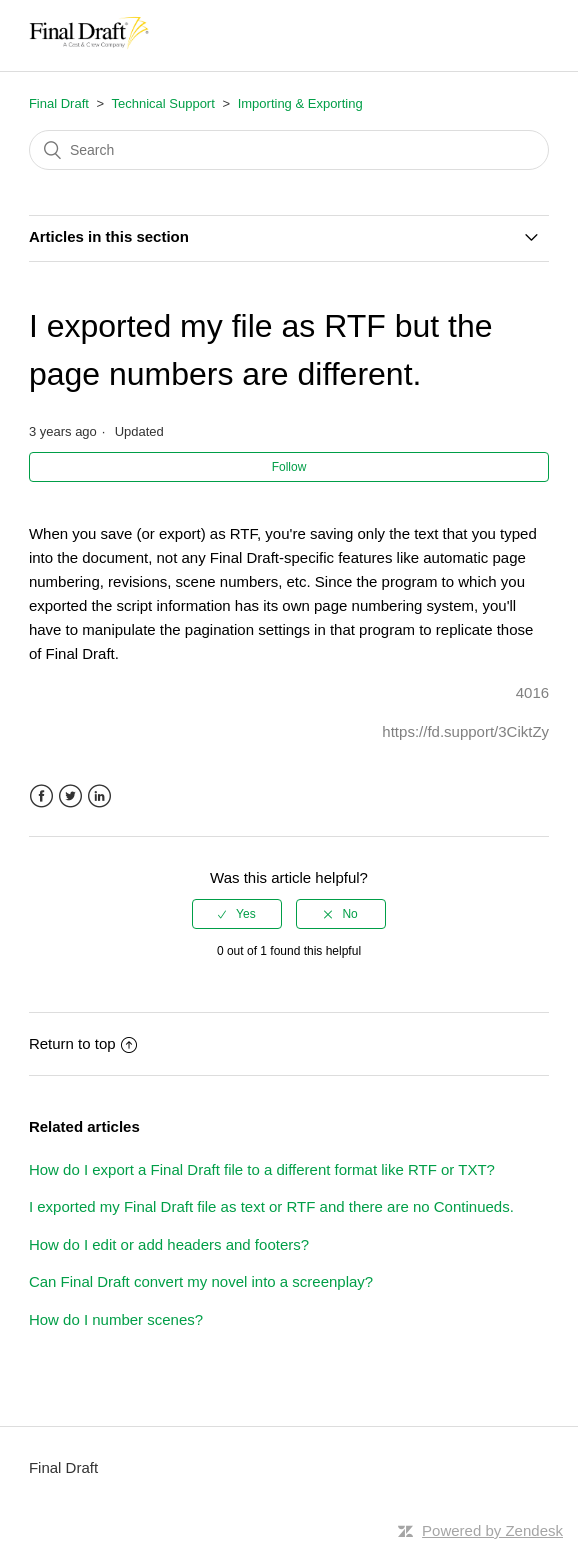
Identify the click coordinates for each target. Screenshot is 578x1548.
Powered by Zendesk (492, 1530)
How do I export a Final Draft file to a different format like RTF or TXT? (262, 1169)
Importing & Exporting (300, 103)
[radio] (237, 914)
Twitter (70, 796)
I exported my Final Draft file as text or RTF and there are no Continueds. (271, 1206)
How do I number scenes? (116, 1319)
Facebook (41, 796)
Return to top (83, 1043)
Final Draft (59, 103)
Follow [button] (289, 467)
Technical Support (162, 103)
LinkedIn (99, 796)
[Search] (289, 150)
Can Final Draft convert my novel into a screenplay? (201, 1281)
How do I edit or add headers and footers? (169, 1244)
